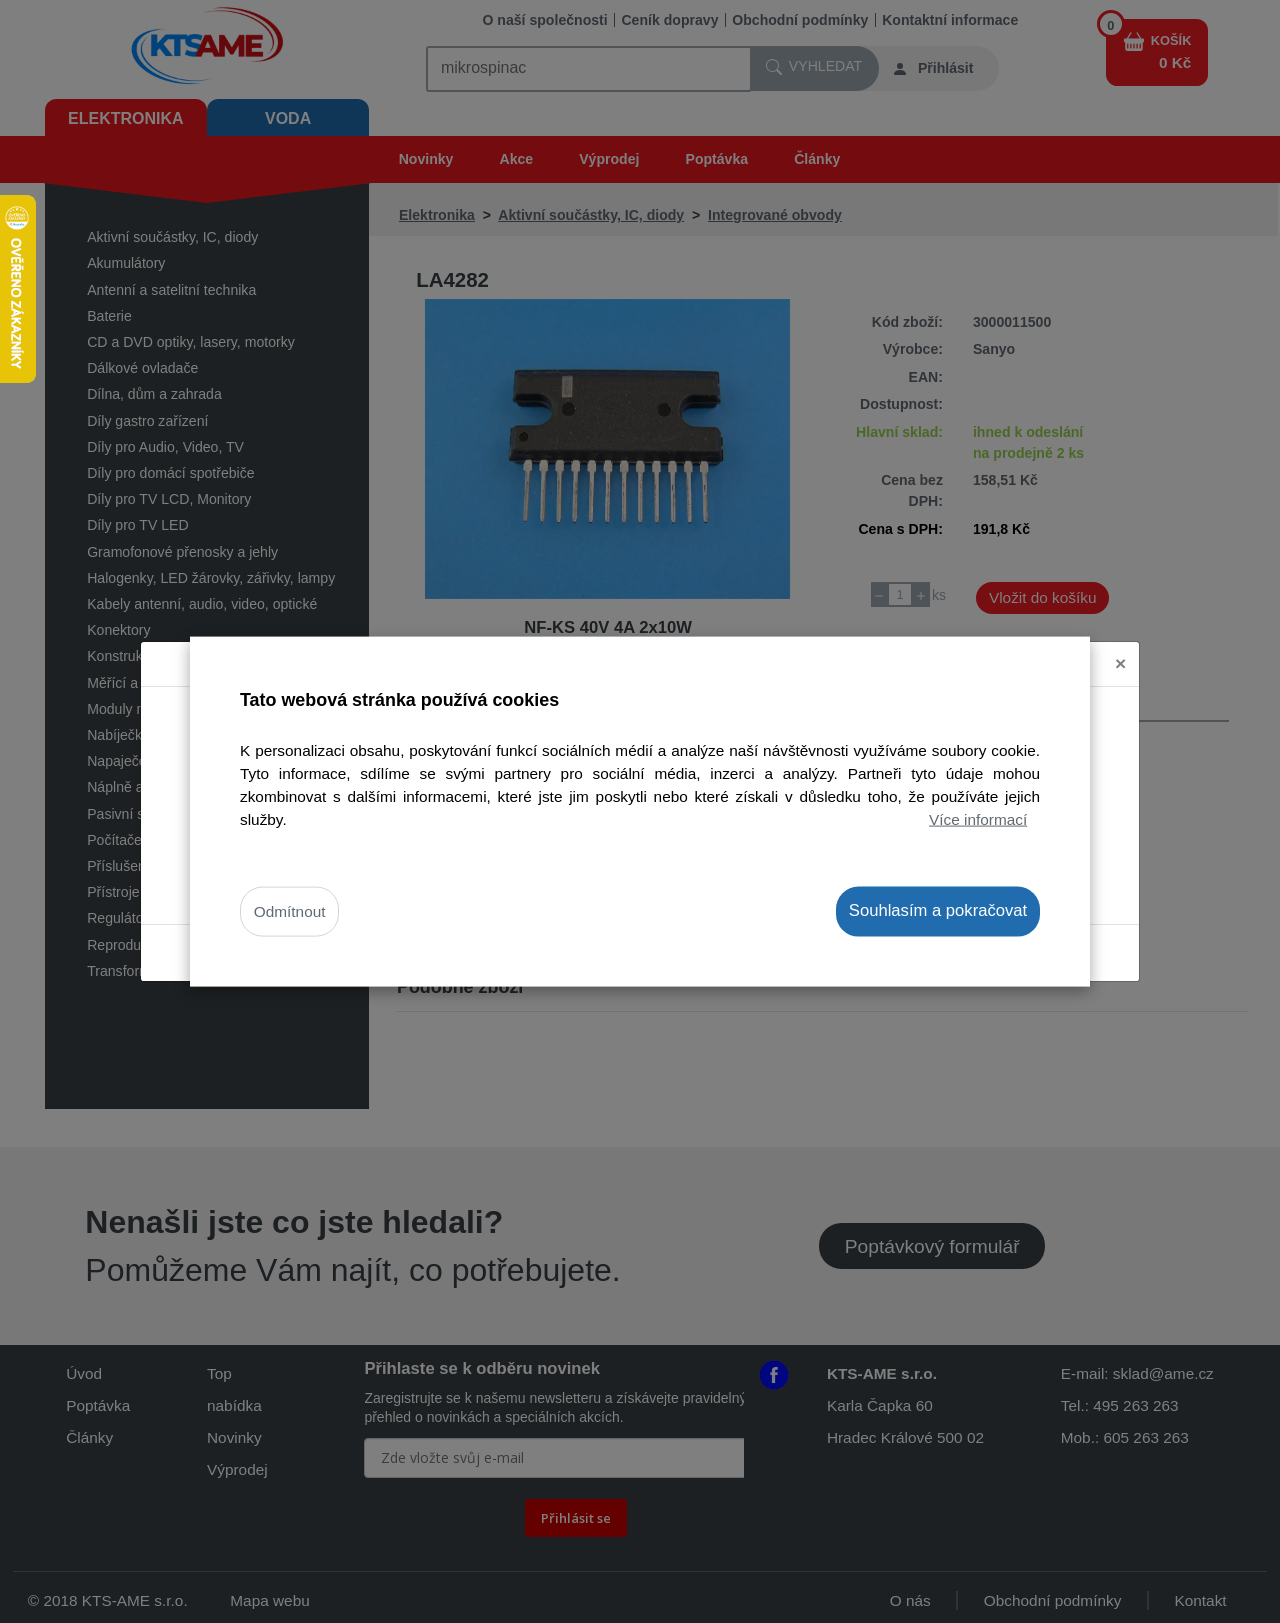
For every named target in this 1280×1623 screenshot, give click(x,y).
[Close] (1120, 664)
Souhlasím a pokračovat (938, 910)
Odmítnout (290, 911)
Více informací (978, 819)
